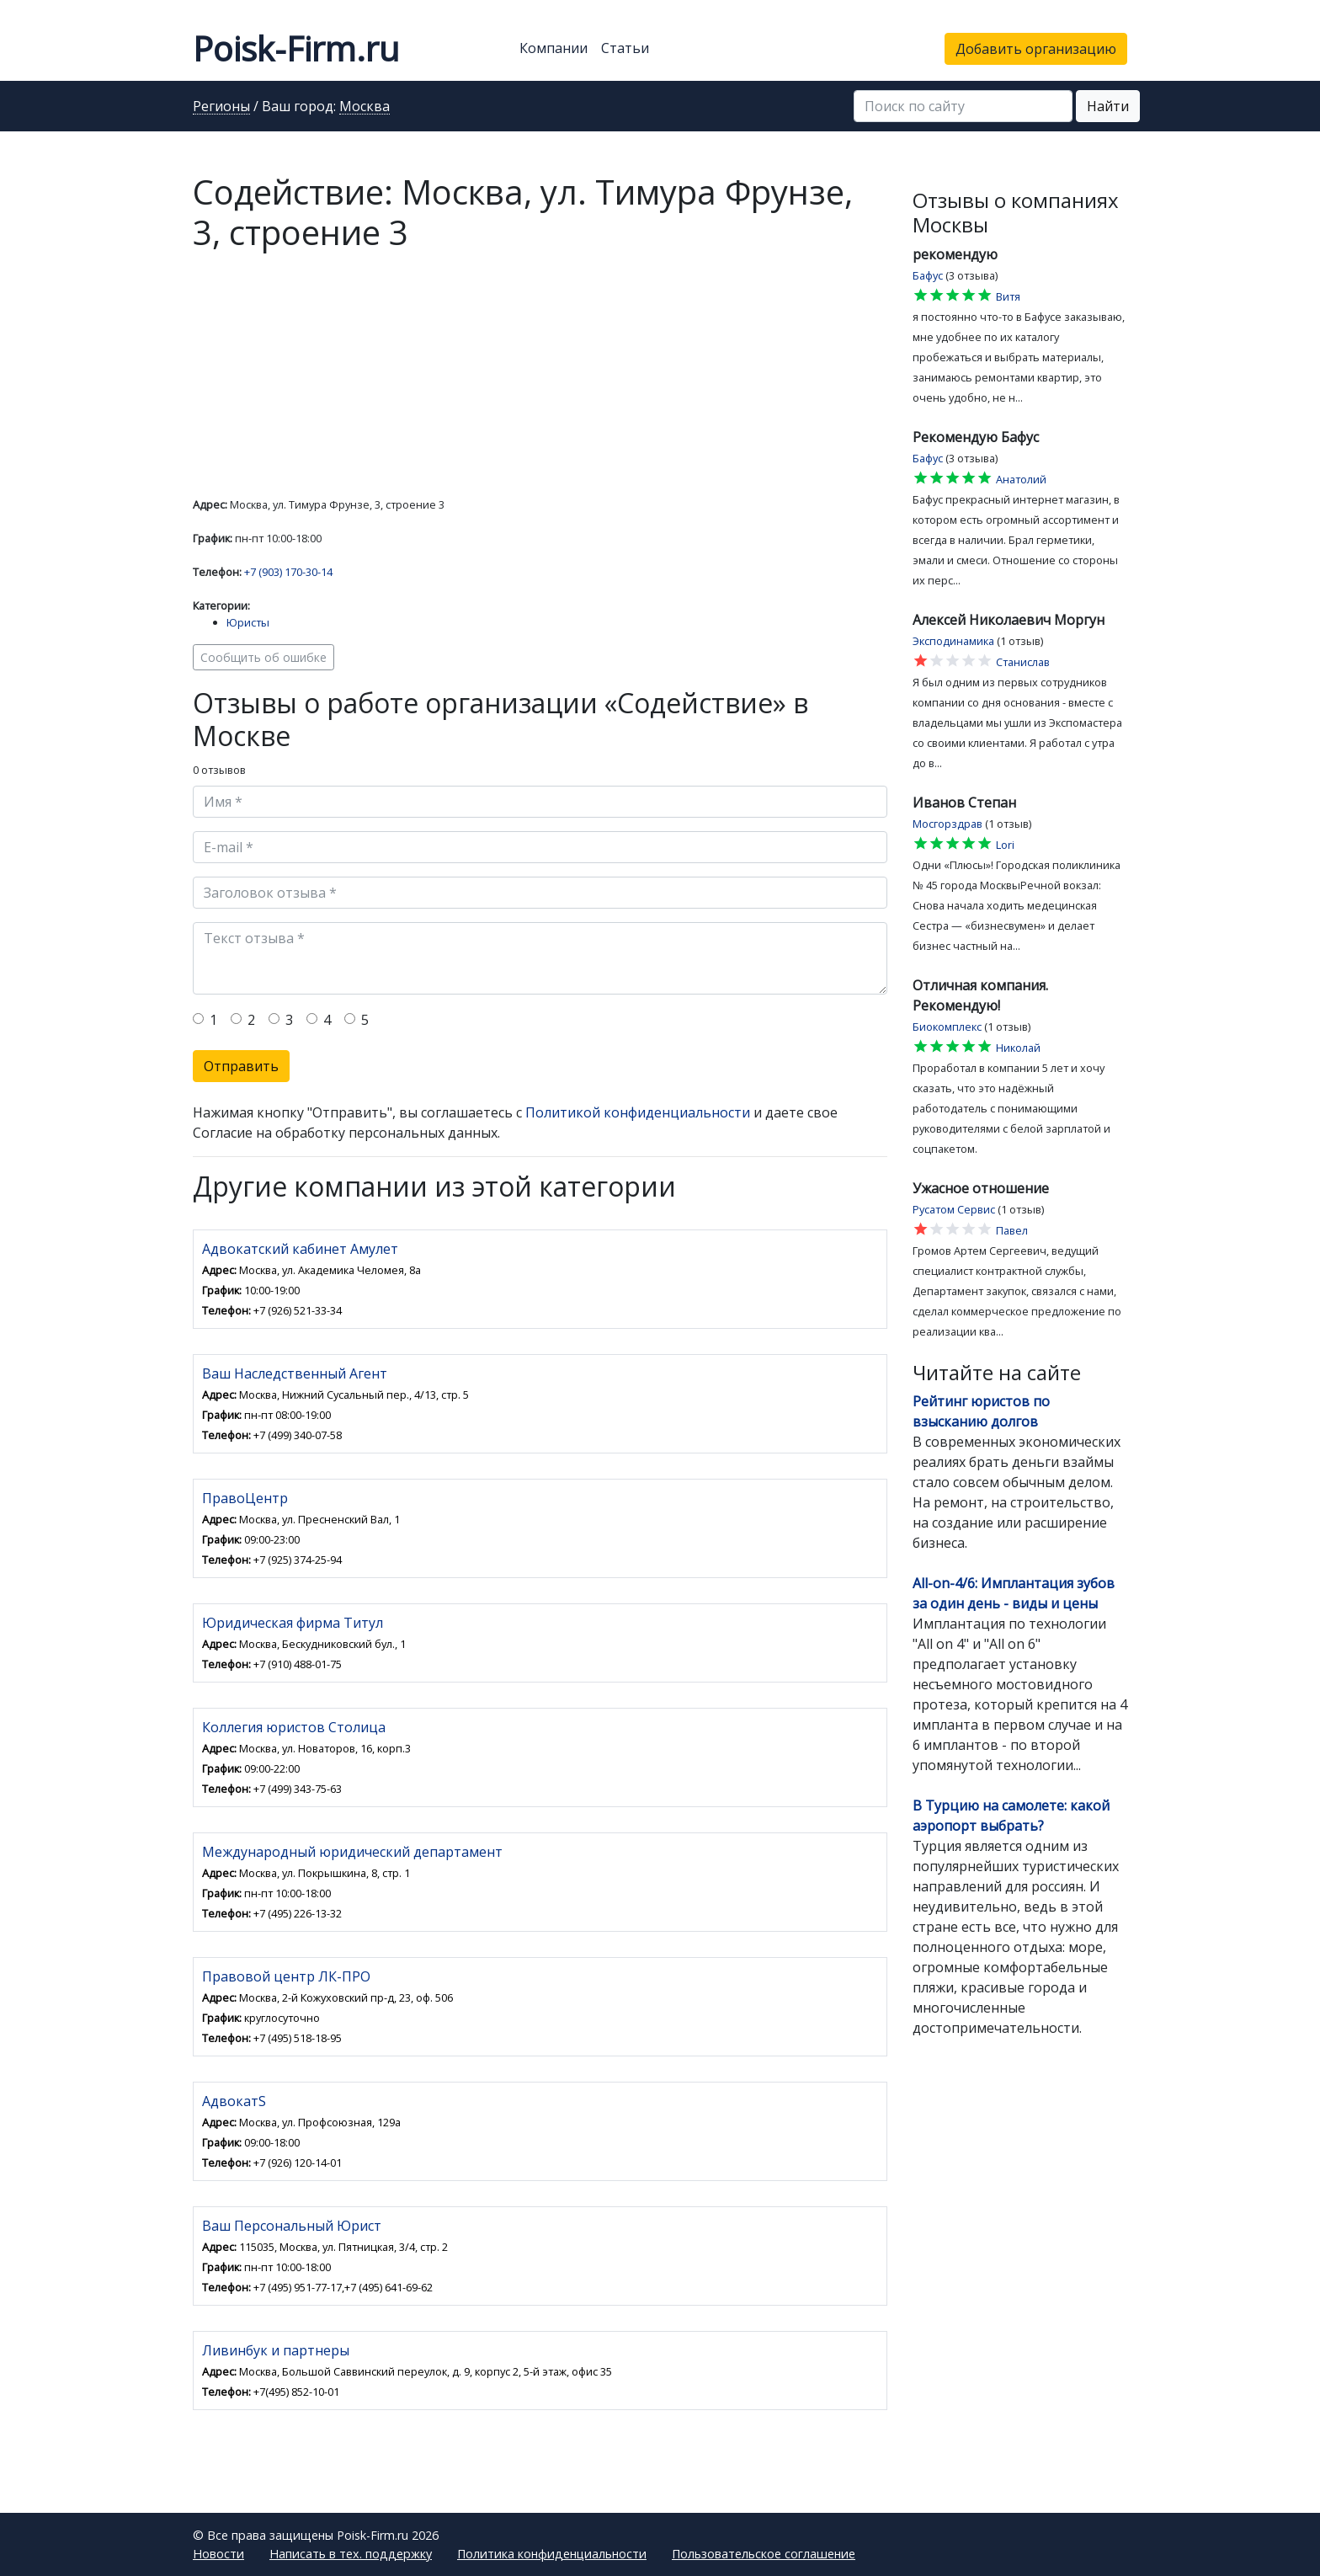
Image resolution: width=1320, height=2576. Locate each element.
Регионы (221, 107)
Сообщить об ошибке (263, 657)
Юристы (247, 622)
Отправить (241, 1066)
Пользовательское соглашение (763, 2554)
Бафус (928, 275)
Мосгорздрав (947, 823)
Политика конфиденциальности (552, 2554)
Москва (364, 107)
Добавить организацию (1035, 49)
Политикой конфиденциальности (637, 1112)
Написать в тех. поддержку (350, 2554)
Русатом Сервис (954, 1209)
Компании (553, 48)
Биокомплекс (947, 1026)
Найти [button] (1108, 106)
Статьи (625, 48)
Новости (218, 2554)
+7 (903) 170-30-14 (288, 571)
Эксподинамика (953, 640)
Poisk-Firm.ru (296, 48)
